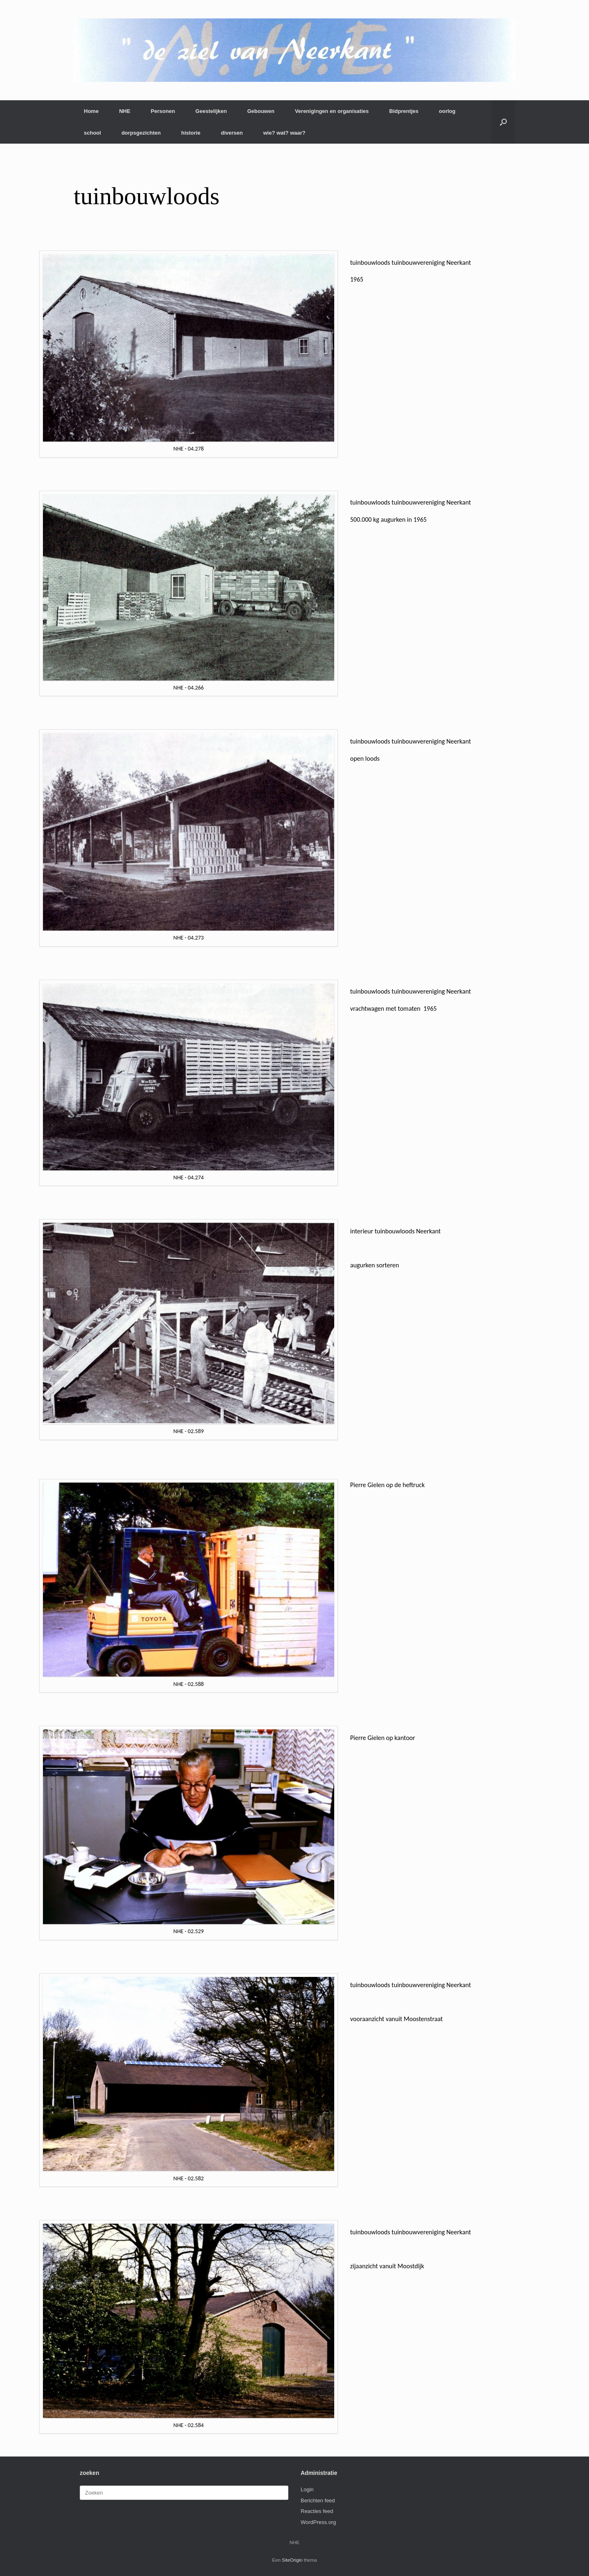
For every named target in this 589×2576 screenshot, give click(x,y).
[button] (503, 122)
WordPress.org (318, 2522)
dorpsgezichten (141, 133)
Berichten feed (318, 2500)
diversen (232, 133)
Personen (163, 111)
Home (91, 111)
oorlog (447, 111)
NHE (124, 111)
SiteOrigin (292, 2560)
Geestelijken (211, 111)
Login (307, 2489)
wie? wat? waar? (284, 133)
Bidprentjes (404, 111)
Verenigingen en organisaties (332, 111)
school (92, 133)
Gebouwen (260, 111)
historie (190, 133)
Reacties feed (317, 2511)
